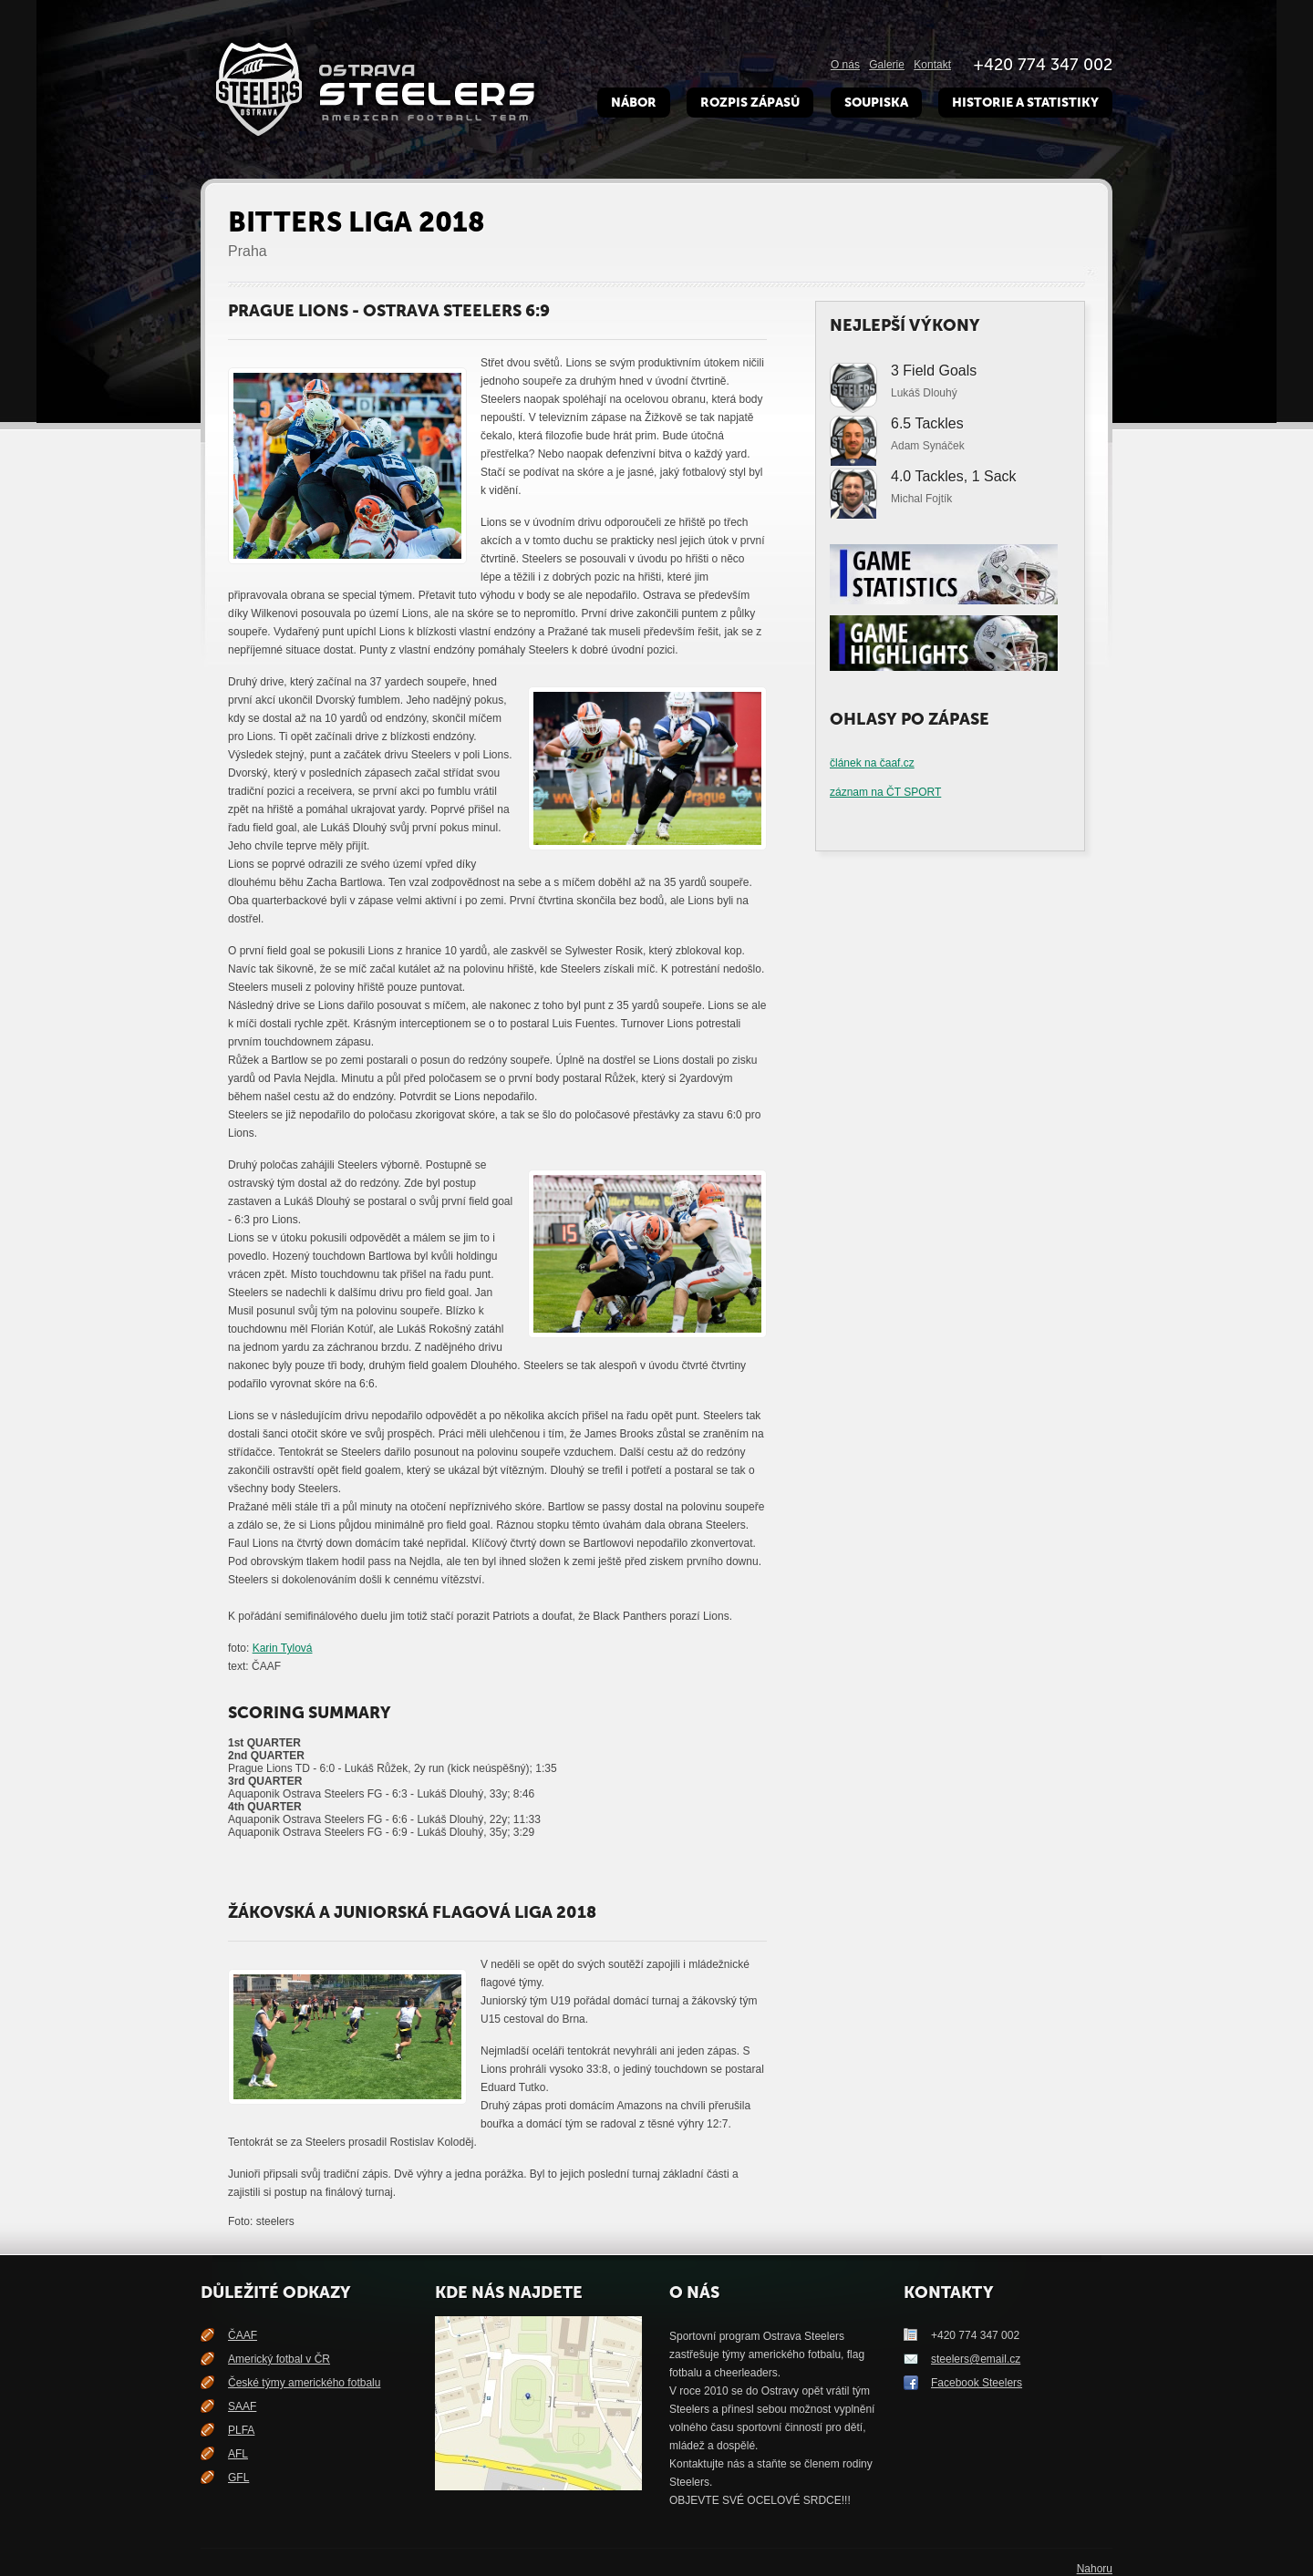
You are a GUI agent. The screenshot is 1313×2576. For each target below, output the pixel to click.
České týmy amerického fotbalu (304, 2382)
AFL (238, 2453)
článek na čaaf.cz (872, 763)
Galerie (887, 64)
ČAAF (242, 2335)
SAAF (242, 2406)
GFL (238, 2477)
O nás (845, 64)
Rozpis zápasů (750, 102)
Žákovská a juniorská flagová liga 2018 (412, 1912)
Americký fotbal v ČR (279, 2359)
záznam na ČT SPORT (885, 792)
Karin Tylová (283, 1648)
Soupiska (876, 102)
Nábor (633, 102)
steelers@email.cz (975, 2359)
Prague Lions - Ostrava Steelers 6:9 (389, 311)
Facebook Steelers (976, 2382)
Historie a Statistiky (1025, 102)
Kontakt (932, 64)
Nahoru (1094, 2568)
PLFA (241, 2430)
